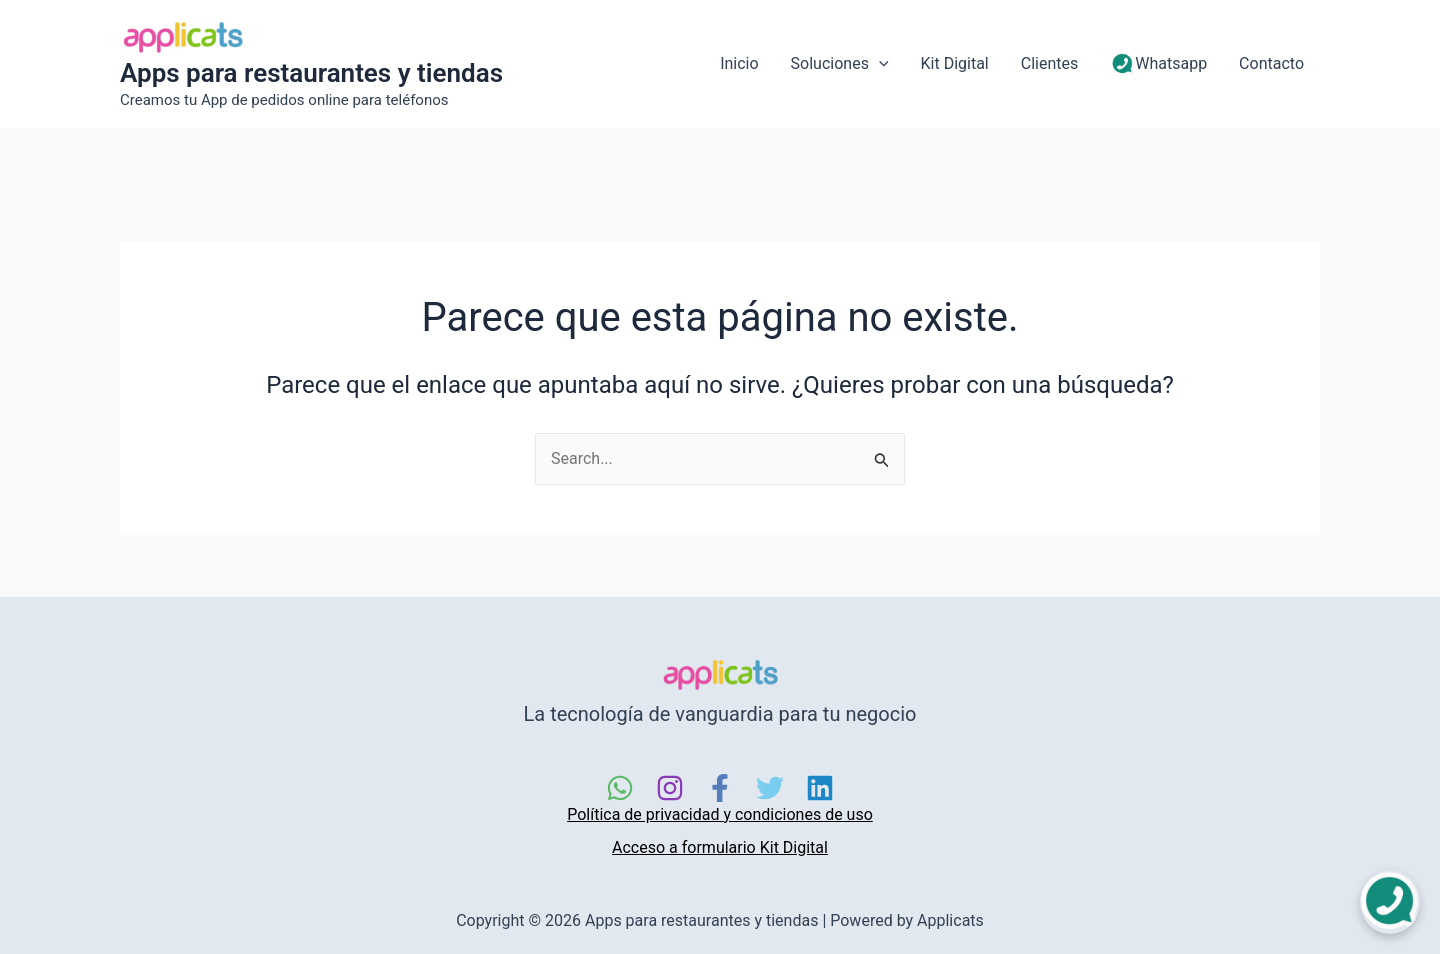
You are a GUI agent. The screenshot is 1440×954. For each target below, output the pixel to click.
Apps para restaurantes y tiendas (311, 73)
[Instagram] (670, 788)
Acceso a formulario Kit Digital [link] (720, 847)
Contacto (1271, 63)
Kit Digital (955, 63)
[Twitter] (770, 788)
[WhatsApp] (620, 788)
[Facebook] (720, 788)
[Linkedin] (820, 788)
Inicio (739, 63)
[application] (879, 64)
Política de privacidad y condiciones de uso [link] (720, 814)
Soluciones (840, 64)
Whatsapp (1158, 64)
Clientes (1050, 63)
